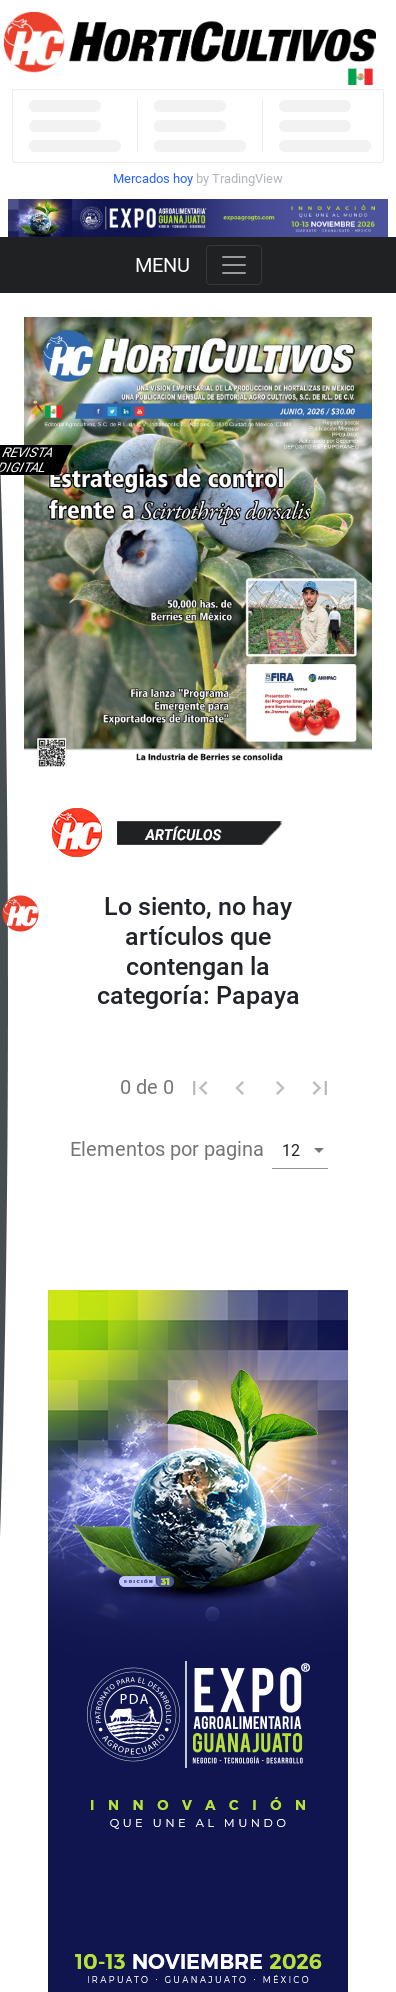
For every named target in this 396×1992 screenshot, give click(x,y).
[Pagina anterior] (240, 1087)
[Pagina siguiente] (280, 1087)
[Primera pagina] (200, 1087)
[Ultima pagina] (320, 1087)
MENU (162, 265)
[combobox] (300, 1149)
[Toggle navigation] (234, 265)
